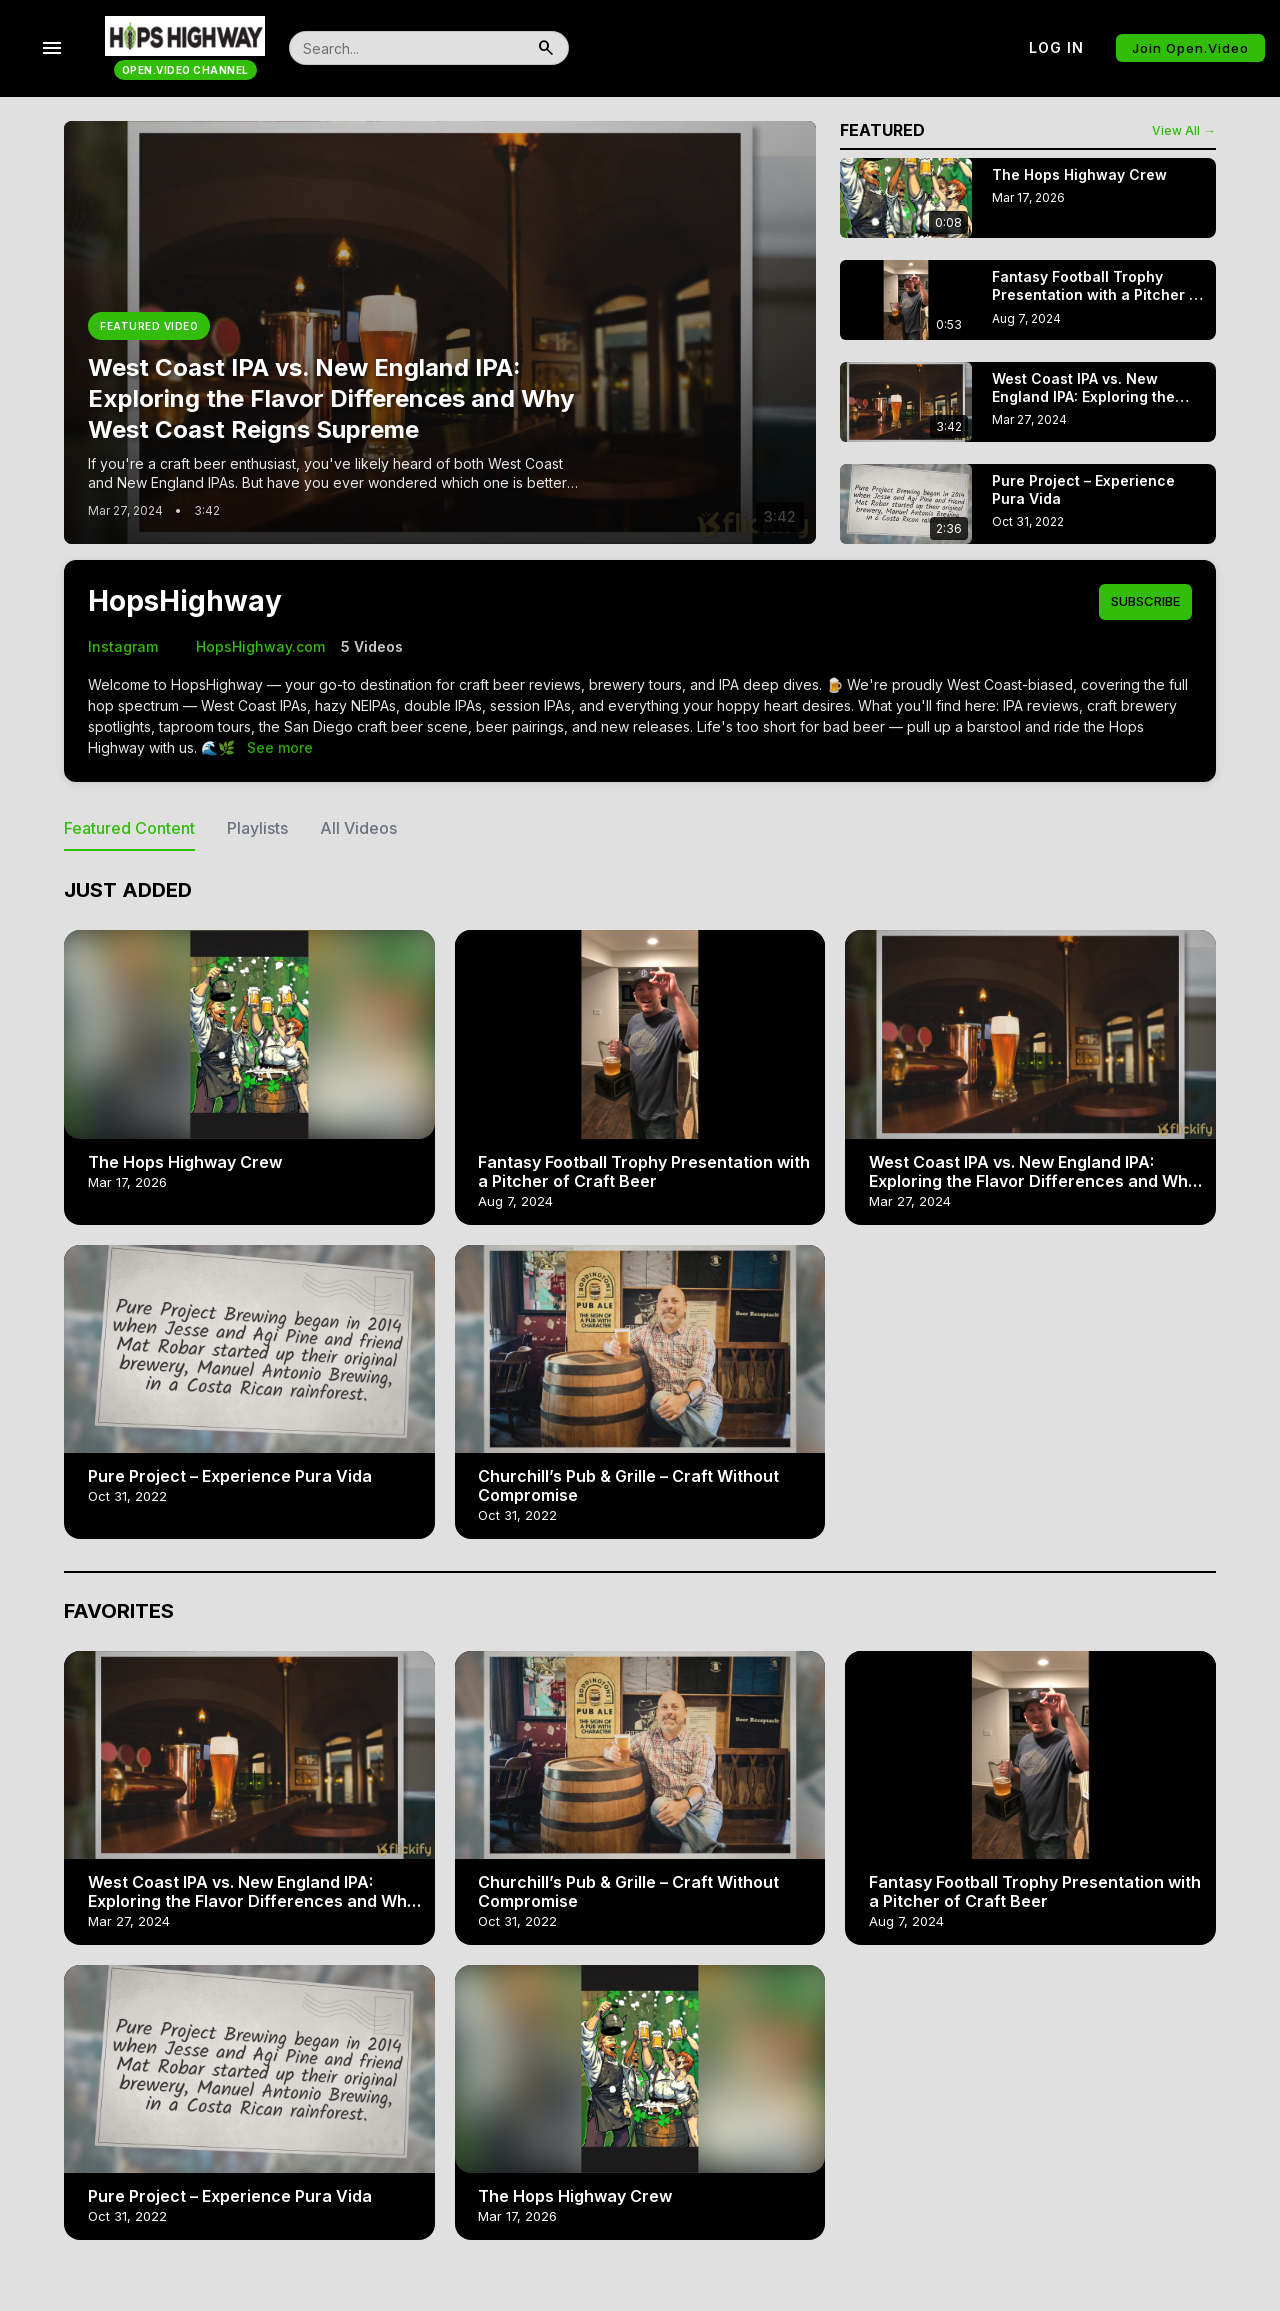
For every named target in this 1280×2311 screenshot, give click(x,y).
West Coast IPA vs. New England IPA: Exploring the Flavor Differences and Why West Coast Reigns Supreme (1033, 1181)
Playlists (257, 828)
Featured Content (129, 828)
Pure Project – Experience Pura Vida (230, 1476)
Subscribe (1145, 601)
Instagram (123, 646)
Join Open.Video (1190, 48)
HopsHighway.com (249, 647)
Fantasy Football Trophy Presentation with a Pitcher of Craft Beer (644, 1171)
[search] (406, 48)
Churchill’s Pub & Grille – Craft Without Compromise (628, 1485)
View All (1184, 130)
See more (280, 747)
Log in (1056, 47)
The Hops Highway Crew (185, 1162)
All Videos (358, 828)
